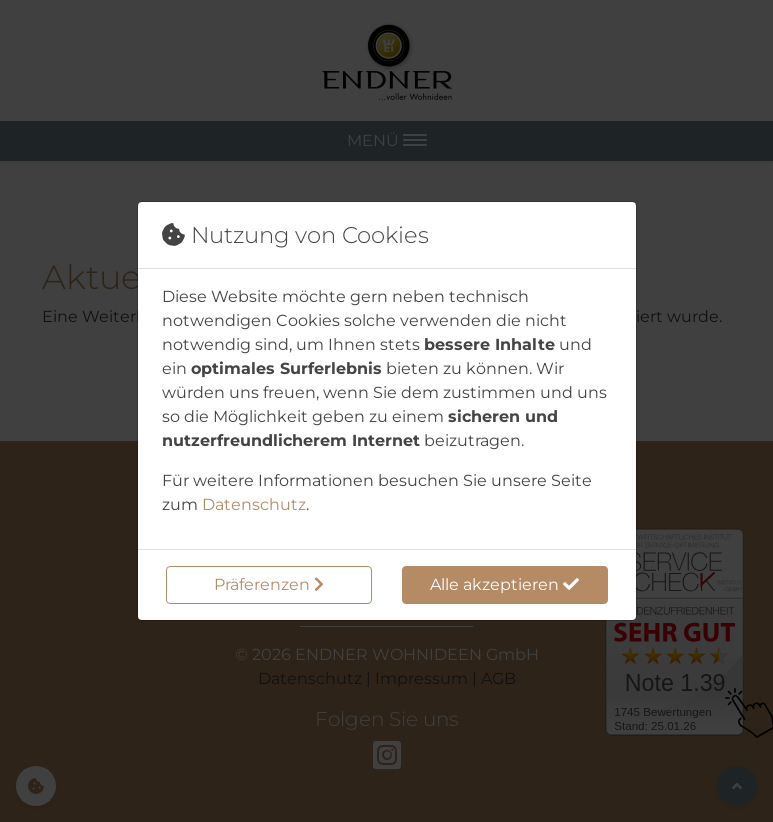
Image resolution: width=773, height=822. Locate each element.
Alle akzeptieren (504, 584)
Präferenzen (269, 584)
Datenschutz (254, 504)
